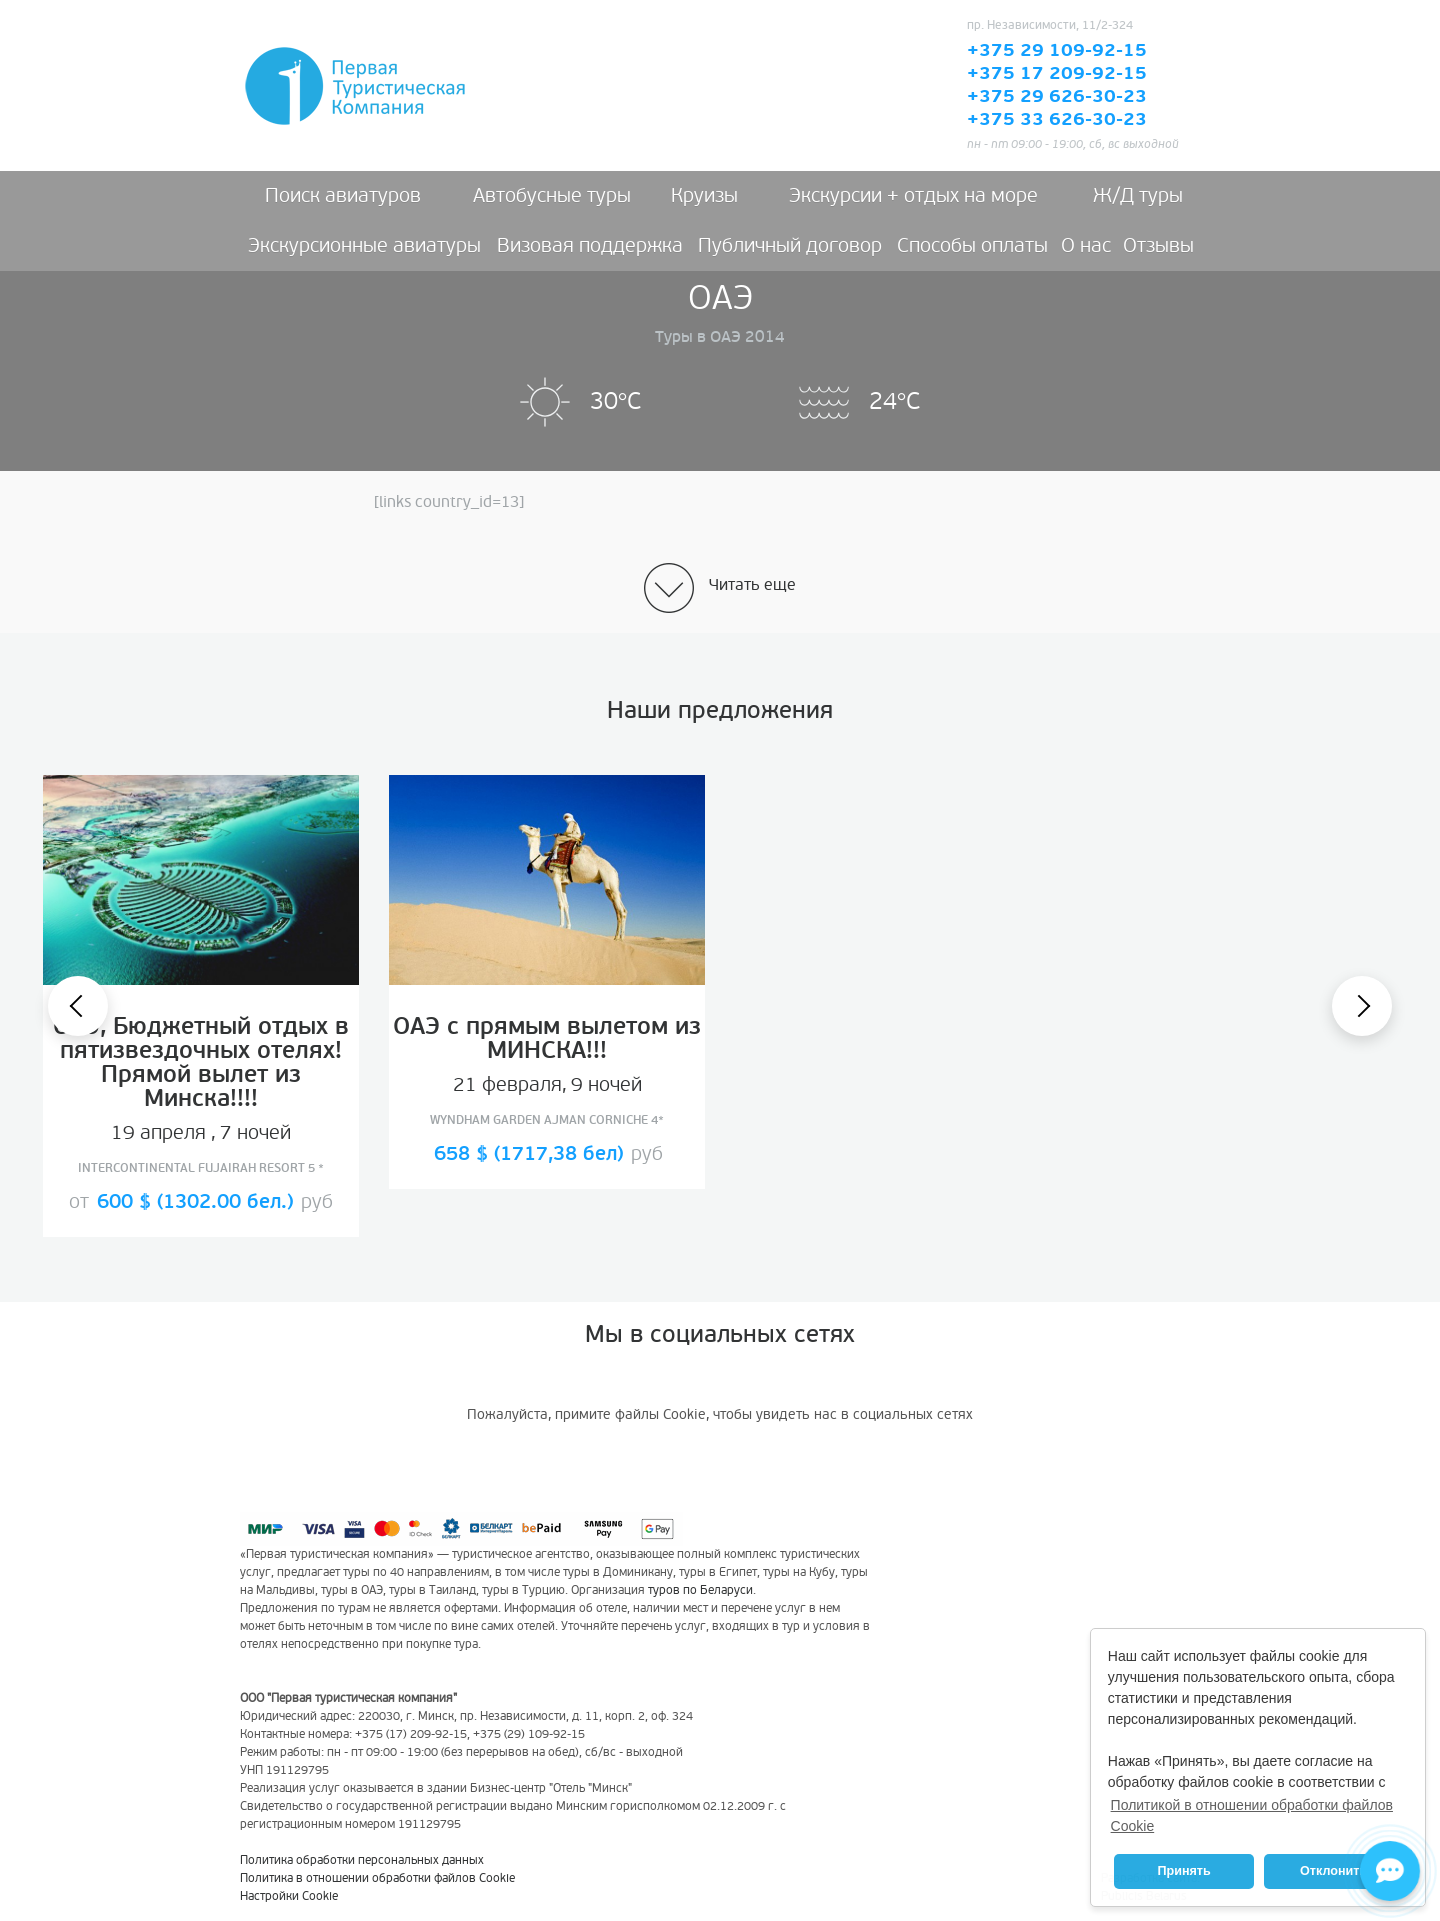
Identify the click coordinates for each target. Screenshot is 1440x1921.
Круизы (704, 196)
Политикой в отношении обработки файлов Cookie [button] (1252, 1815)
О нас (1086, 246)
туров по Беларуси (700, 1590)
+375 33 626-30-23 (1057, 120)
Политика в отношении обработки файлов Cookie (377, 1878)
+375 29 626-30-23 (1057, 97)
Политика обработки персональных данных (362, 1860)
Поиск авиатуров (343, 196)
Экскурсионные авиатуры (364, 246)
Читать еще (752, 585)
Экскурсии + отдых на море (913, 196)
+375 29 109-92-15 (1057, 51)
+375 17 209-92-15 (1057, 74)
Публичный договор (790, 246)
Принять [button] (1183, 1871)
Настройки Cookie (289, 1896)
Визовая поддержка (590, 246)
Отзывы (1158, 246)
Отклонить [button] (1333, 1871)
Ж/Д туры (1138, 196)
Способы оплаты (972, 246)
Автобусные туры (552, 196)
